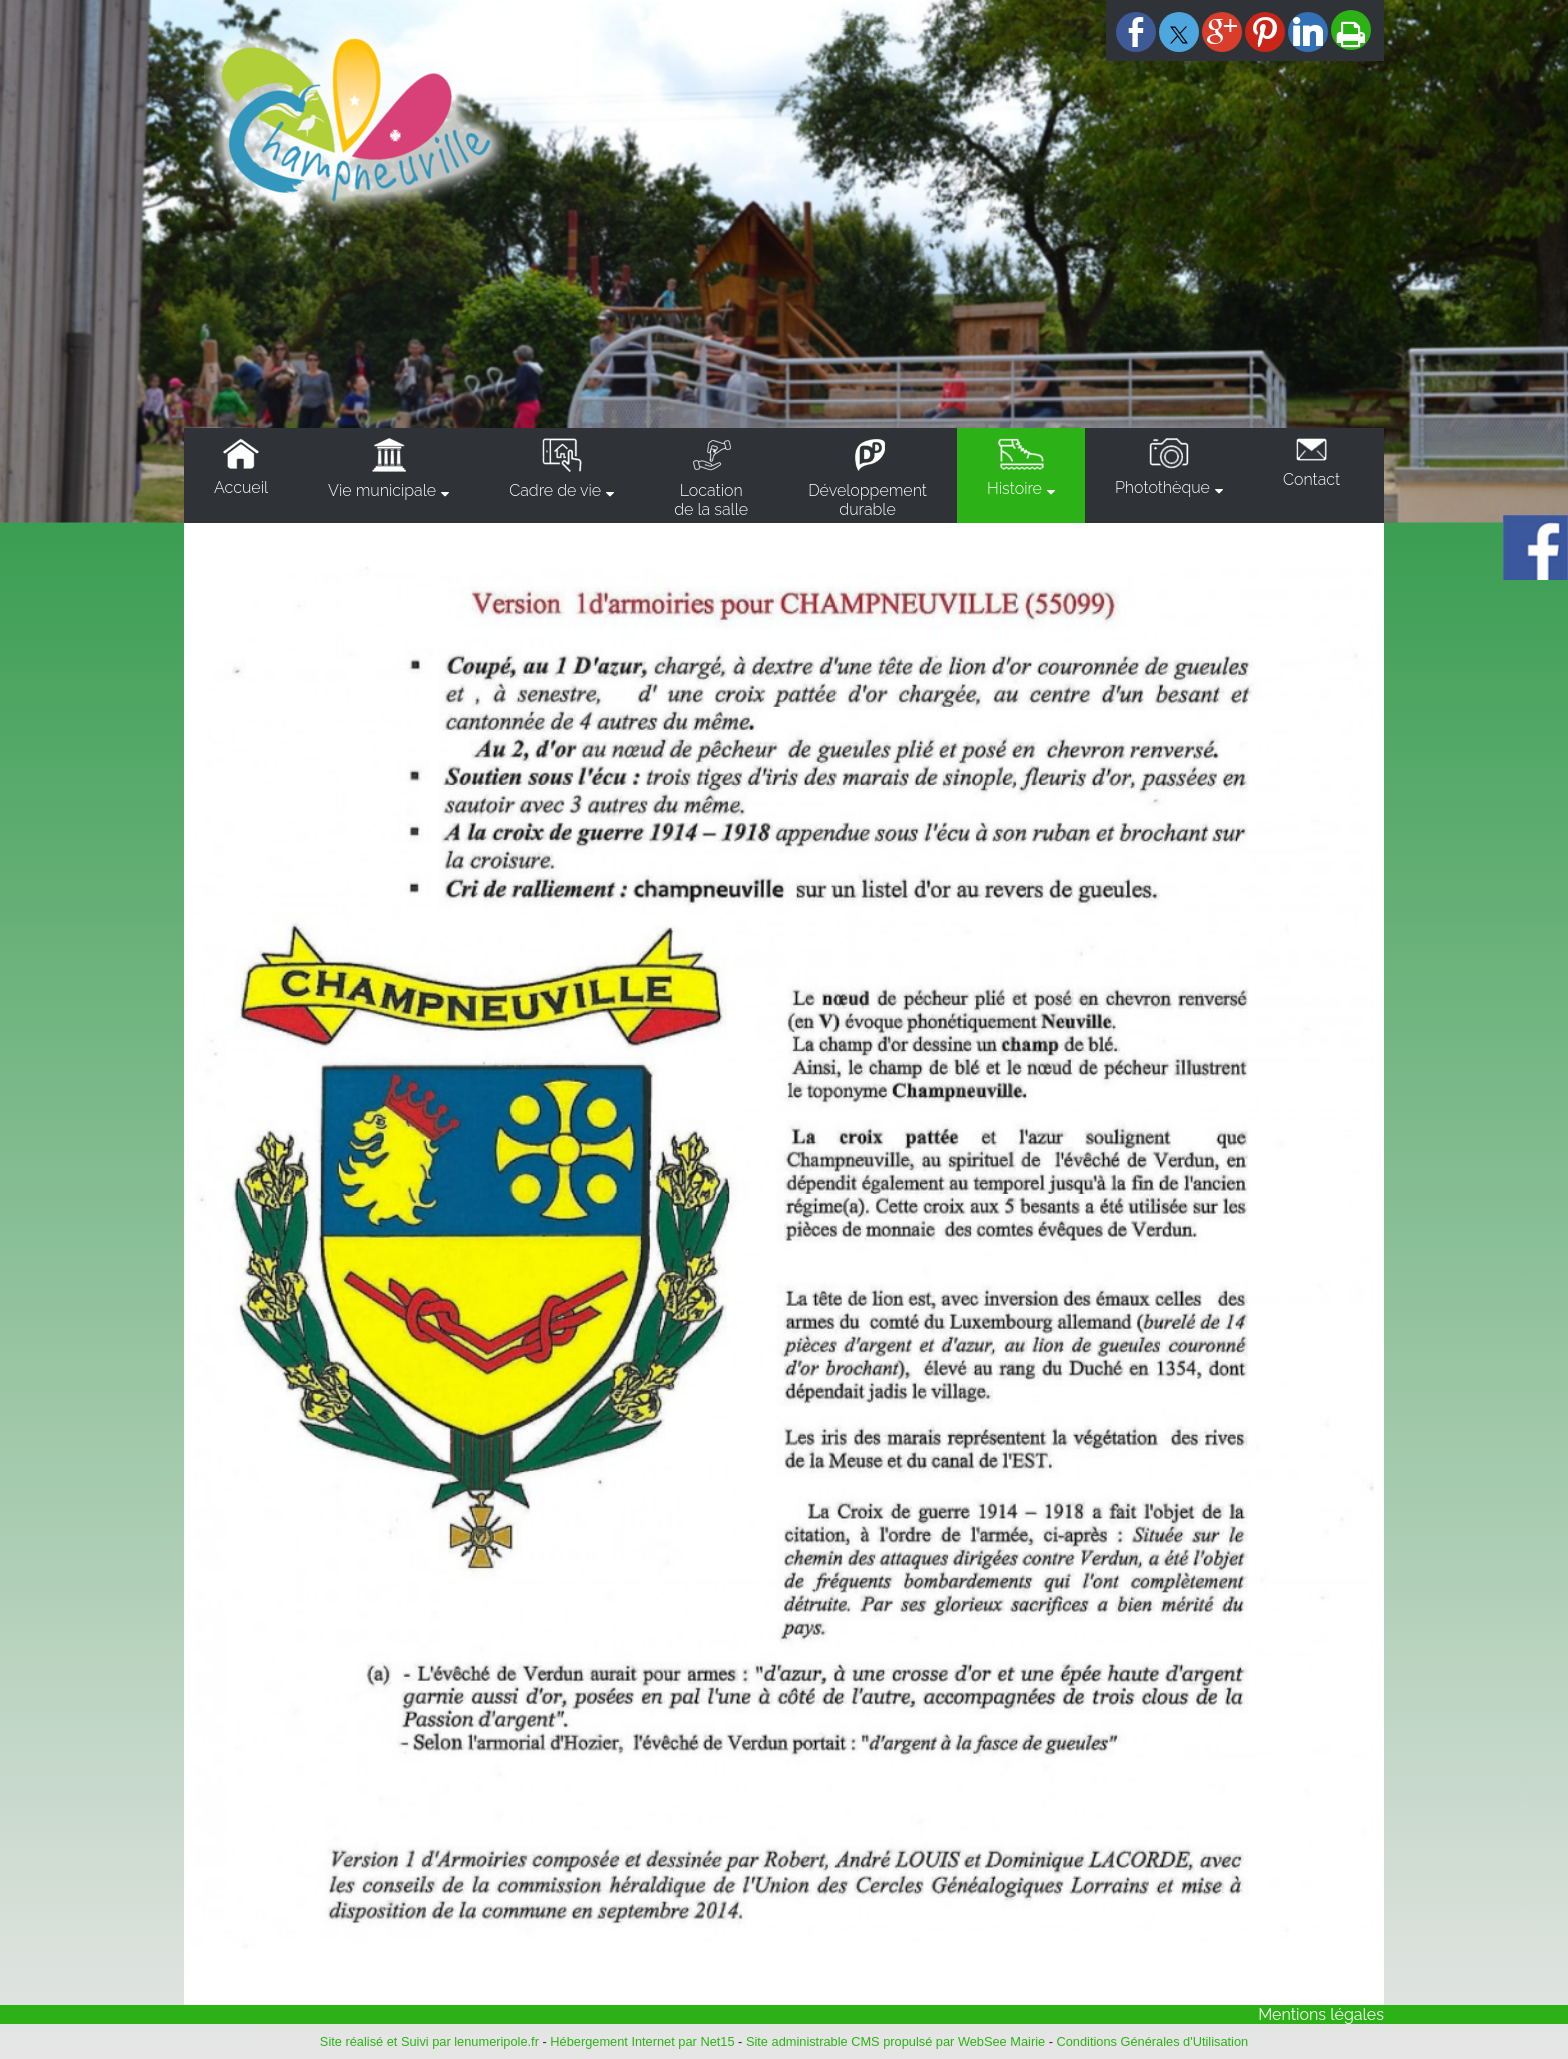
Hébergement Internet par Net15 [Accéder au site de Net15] (642, 2041)
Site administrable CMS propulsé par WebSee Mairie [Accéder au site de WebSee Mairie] (895, 2041)
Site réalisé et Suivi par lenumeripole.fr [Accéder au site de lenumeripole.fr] (429, 2041)
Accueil (241, 487)
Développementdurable (867, 500)
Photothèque (1162, 487)
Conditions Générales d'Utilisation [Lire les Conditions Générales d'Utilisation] (1153, 2041)
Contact (1311, 479)
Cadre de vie (555, 490)
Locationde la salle (711, 500)
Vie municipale (382, 490)
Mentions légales (1321, 2014)
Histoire (1014, 488)
